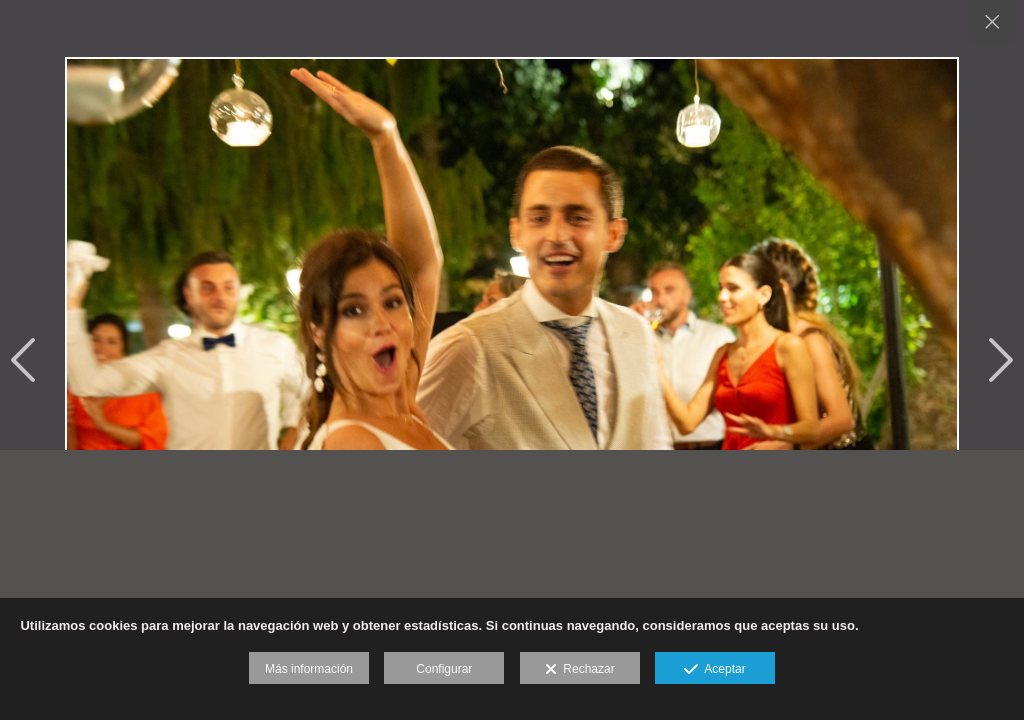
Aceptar (714, 670)
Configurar (444, 669)
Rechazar (580, 670)
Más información (309, 669)
